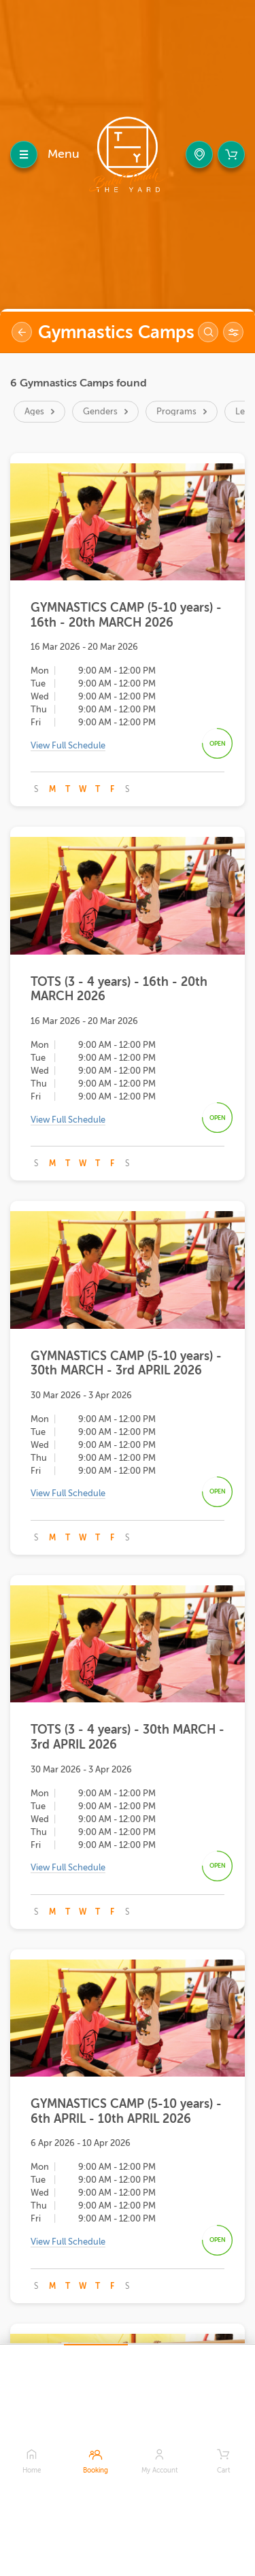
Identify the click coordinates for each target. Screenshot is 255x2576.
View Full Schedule (68, 745)
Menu (64, 154)
